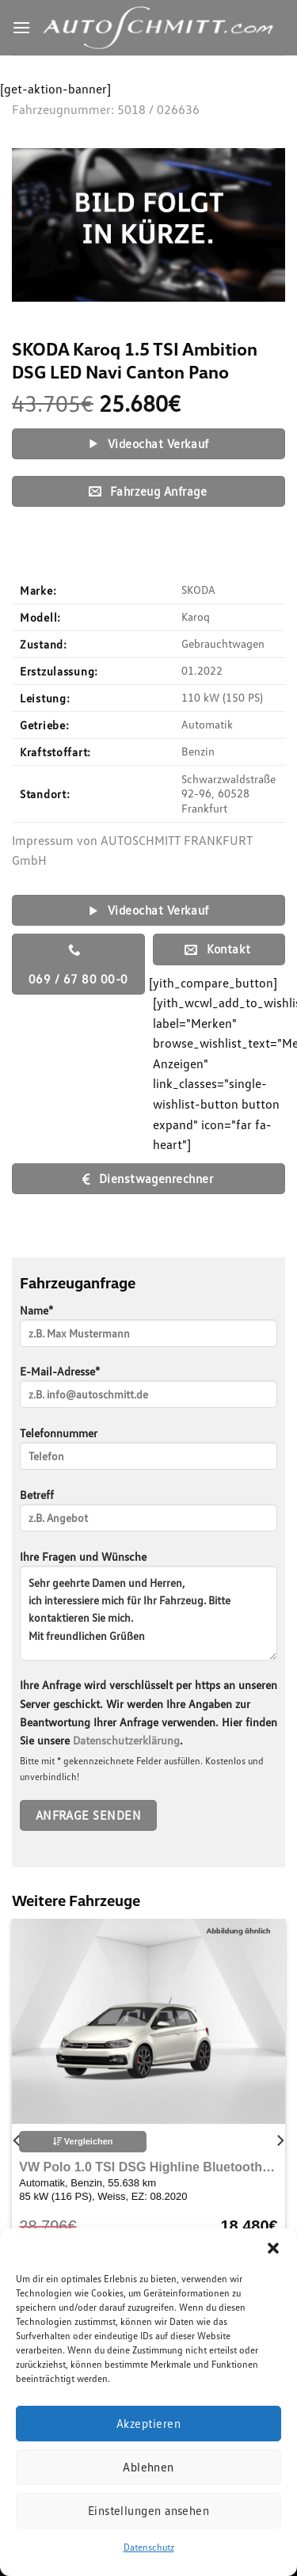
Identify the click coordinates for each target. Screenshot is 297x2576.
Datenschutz (149, 2547)
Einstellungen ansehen (148, 2510)
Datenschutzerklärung (126, 1740)
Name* (148, 1330)
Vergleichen (83, 2141)
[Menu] (21, 27)
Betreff (148, 1515)
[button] (273, 2248)
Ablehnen (148, 2467)
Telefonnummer (148, 1453)
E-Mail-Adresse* (148, 1391)
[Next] (279, 2140)
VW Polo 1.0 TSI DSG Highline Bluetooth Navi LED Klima (148, 2167)
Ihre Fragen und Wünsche (148, 1611)
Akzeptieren (148, 2423)
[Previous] (17, 2140)
